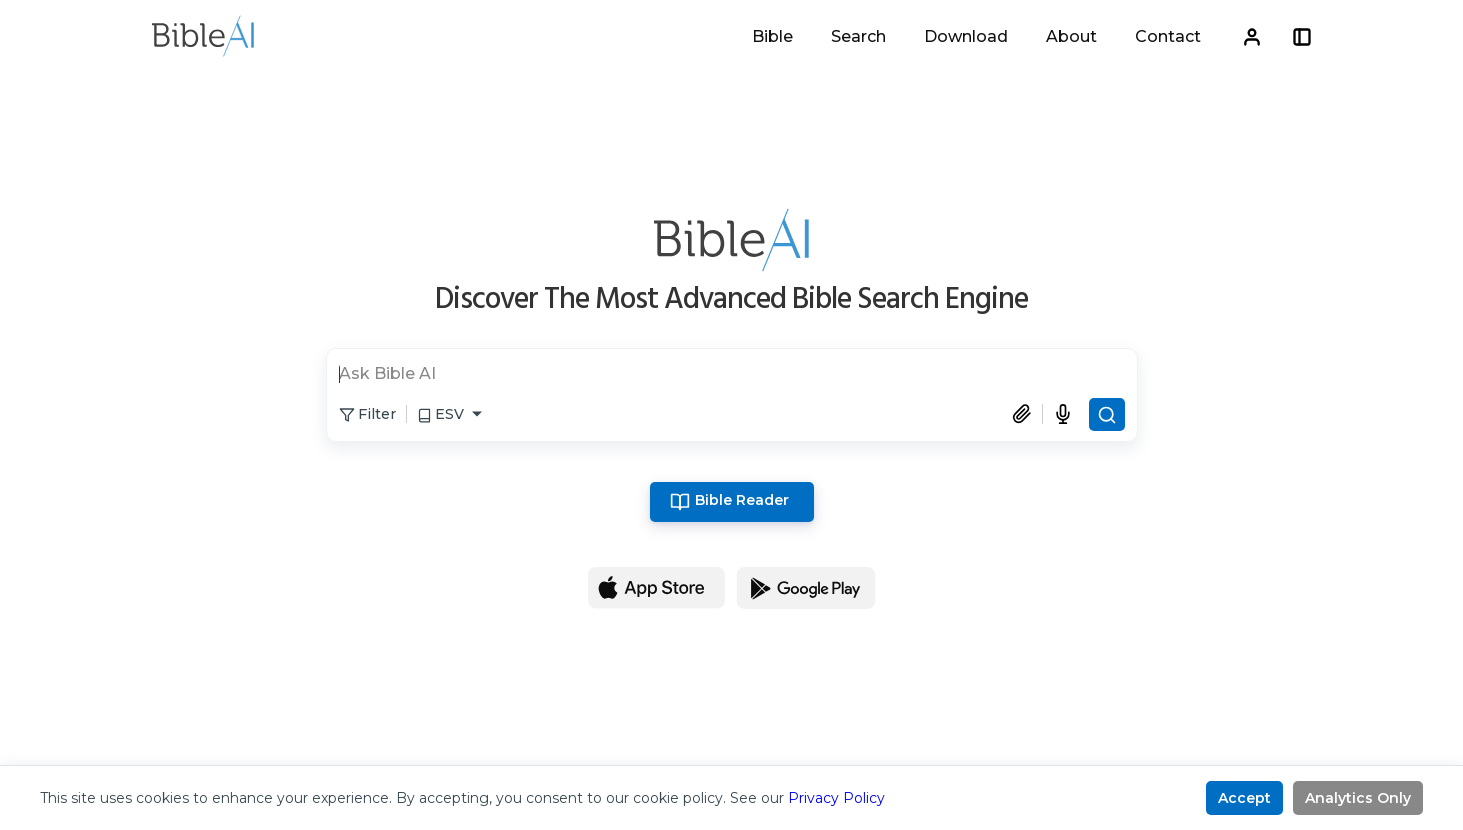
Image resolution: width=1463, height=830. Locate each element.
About (1071, 36)
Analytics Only (1358, 798)
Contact (1168, 36)
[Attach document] (1027, 414)
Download (966, 36)
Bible (772, 36)
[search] (732, 376)
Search (858, 36)
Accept (1244, 798)
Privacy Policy (836, 798)
